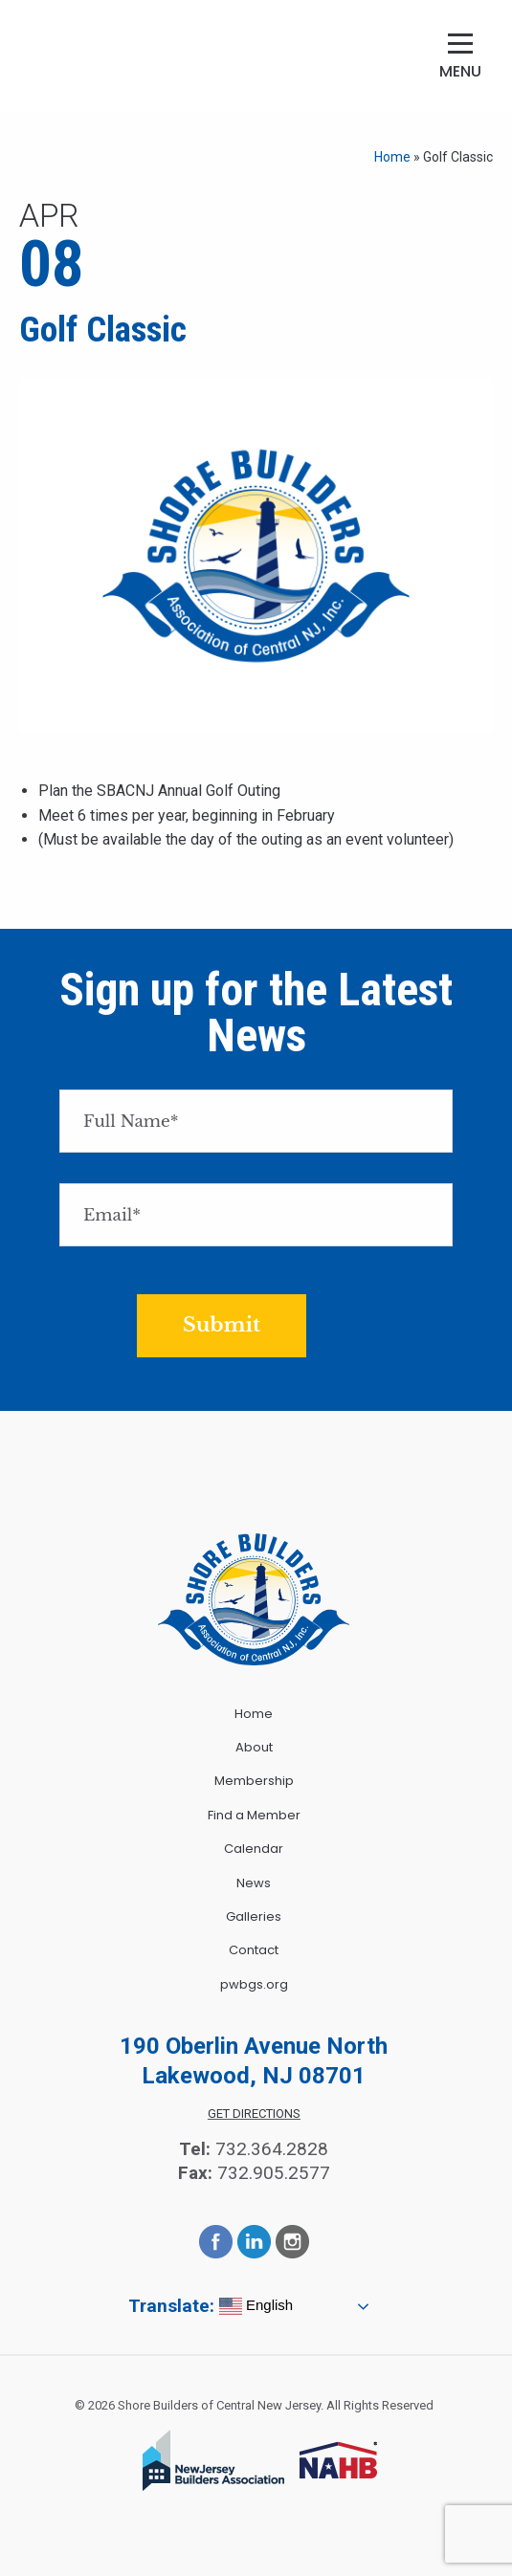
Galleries (253, 1916)
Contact (253, 1950)
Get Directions (254, 2113)
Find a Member (254, 1815)
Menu (460, 71)
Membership (254, 1781)
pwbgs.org (254, 1984)
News (253, 1883)
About (254, 1747)
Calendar (253, 1848)
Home (392, 157)
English (256, 2306)
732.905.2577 (273, 2173)
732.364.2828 (271, 2149)
